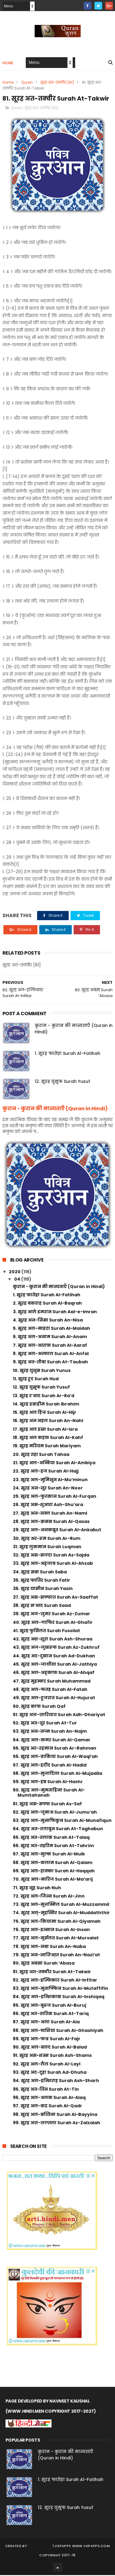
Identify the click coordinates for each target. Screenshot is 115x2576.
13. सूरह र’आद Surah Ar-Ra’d (43, 1396)
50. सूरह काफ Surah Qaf (39, 1707)
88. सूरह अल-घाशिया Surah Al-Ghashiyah (58, 2031)
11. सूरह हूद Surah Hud (36, 1380)
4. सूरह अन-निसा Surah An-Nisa (48, 1321)
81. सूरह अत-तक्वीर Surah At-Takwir (52, 1972)
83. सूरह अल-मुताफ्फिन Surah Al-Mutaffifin (60, 1989)
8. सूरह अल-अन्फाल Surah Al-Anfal (51, 1354)
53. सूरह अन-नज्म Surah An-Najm (50, 1732)
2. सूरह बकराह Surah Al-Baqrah (47, 1304)
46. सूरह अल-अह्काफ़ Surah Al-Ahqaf (53, 1673)
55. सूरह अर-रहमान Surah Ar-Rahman (54, 1749)
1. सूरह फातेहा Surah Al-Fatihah (67, 1054)
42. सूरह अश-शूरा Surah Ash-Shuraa (52, 1640)
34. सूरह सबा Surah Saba (40, 1573)
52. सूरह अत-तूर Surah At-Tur (45, 1724)
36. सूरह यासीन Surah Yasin (43, 1589)
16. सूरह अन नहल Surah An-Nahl (48, 1421)
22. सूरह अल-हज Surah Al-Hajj (46, 1472)
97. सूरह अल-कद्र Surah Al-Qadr (47, 2107)
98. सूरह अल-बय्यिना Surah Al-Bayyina (55, 2115)
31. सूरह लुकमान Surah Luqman (47, 1547)
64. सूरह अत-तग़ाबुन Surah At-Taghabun (58, 1830)
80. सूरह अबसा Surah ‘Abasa (44, 1964)
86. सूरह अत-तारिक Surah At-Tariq (51, 2014)
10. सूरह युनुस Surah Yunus (42, 1371)
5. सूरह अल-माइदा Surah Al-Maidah (51, 1329)
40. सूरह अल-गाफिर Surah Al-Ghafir (53, 1623)
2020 (15, 1273)
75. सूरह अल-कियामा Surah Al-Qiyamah (57, 1922)
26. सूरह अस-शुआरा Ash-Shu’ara (48, 1505)
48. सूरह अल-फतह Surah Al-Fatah (50, 1690)
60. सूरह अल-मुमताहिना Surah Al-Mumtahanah (49, 1793)
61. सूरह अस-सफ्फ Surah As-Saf (47, 1805)
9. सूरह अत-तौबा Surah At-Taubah (50, 1363)
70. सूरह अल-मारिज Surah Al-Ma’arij (53, 1880)
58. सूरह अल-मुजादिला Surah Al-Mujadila (57, 1774)
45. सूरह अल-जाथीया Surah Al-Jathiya (55, 1665)
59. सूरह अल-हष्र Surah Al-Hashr (48, 1782)
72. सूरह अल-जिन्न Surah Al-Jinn (49, 1897)
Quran (27, 82)
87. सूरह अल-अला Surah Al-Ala (46, 2023)
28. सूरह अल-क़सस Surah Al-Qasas (51, 1522)
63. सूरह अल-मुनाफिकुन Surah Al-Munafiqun (62, 1821)
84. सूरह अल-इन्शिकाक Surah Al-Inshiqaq (58, 1997)
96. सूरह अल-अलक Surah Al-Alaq (49, 2098)
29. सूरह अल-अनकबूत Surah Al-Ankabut (57, 1531)
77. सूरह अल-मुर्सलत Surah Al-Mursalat (56, 1939)
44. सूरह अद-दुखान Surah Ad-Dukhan (54, 1657)
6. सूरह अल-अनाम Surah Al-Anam (50, 1337)
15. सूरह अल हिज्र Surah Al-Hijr (44, 1413)
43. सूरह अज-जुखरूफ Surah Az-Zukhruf (56, 1648)
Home (7, 63)
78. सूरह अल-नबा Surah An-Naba (49, 1947)
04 (17, 1280)
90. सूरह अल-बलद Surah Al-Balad (50, 2048)
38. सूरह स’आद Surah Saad (42, 1606)
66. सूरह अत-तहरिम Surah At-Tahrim (53, 1846)
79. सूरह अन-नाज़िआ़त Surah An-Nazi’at (56, 1956)
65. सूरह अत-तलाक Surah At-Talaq (51, 1838)
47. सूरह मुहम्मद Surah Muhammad (51, 1682)
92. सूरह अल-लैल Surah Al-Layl (46, 2065)
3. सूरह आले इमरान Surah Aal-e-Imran (55, 1313)
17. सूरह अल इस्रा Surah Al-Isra (45, 1430)
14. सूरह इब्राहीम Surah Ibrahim (46, 1405)
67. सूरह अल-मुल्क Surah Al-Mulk (49, 1855)
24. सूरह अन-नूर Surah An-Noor (48, 1489)
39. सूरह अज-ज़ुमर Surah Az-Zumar (51, 1615)
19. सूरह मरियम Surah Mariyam (47, 1447)
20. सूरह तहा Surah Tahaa (41, 1455)
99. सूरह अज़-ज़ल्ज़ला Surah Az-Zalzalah (56, 2124)
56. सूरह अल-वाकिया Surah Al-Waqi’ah (55, 1757)
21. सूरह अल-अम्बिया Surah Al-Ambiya (54, 1464)
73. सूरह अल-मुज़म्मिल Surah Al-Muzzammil (61, 1905)
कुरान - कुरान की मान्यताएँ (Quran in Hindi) (55, 1109)
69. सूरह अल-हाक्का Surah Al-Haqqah (54, 1872)
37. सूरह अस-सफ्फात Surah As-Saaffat (55, 1598)
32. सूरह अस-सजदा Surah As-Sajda (51, 1556)
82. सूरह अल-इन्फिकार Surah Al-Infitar (55, 1981)
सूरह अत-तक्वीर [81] (57, 82)
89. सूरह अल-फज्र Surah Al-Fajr (46, 2040)
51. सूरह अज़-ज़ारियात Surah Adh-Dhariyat (59, 1715)
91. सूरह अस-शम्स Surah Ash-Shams (52, 2056)
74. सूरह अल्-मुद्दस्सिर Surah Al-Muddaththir (61, 1913)
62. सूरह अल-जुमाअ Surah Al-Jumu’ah (55, 1813)
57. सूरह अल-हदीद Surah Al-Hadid (49, 1766)
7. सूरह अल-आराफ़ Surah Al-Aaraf (50, 1346)
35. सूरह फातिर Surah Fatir (41, 1581)
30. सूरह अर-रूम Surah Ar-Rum (46, 1539)
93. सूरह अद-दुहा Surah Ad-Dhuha (49, 2073)
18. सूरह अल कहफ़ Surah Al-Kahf (48, 1438)
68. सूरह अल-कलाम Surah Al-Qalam (52, 1863)
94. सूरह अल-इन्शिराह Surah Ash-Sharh (56, 2081)
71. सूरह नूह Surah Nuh (37, 1889)
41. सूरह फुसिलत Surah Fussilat (46, 1631)
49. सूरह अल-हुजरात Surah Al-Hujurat (54, 1698)
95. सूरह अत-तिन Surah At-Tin (46, 2090)
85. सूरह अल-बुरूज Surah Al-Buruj (49, 2006)
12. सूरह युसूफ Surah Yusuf (62, 1082)
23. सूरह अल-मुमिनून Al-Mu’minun (50, 1480)
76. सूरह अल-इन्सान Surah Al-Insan (51, 1930)
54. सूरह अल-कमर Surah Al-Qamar (51, 1741)
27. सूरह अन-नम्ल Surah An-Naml (50, 1514)
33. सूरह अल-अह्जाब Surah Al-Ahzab (53, 1564)
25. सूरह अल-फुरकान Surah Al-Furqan (54, 1497)
